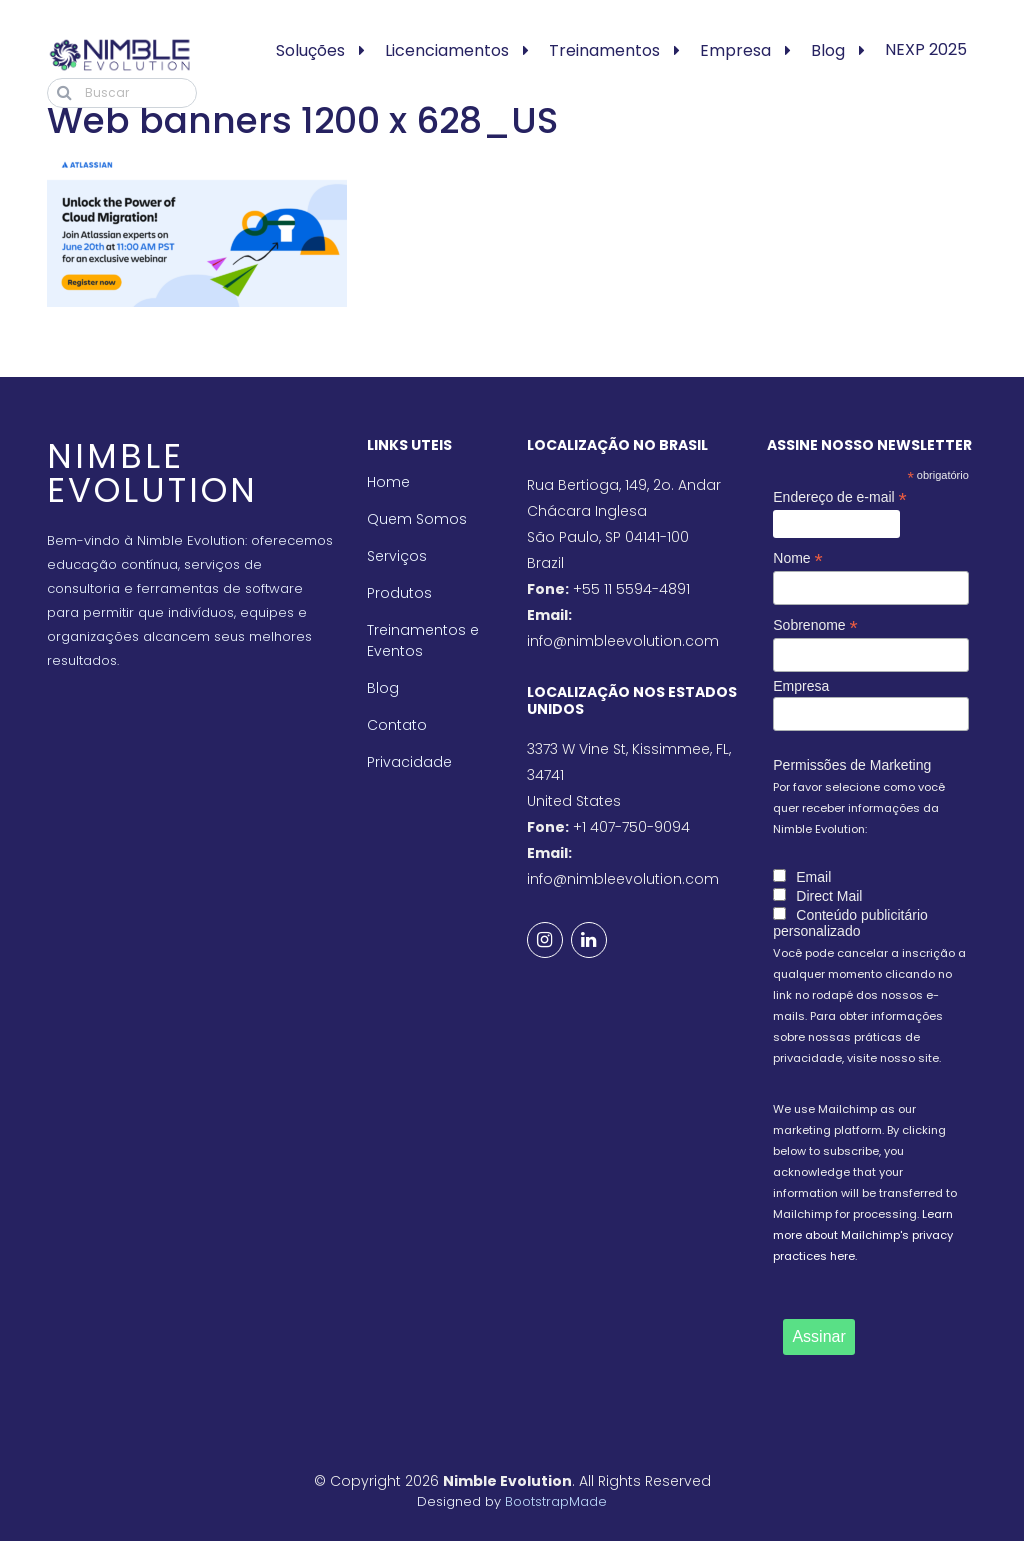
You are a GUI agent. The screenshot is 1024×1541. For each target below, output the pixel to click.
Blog (828, 50)
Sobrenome (815, 625)
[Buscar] (122, 93)
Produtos (399, 593)
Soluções (310, 50)
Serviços (397, 556)
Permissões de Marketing (852, 765)
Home (388, 482)
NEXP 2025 (926, 49)
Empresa (735, 50)
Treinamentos (604, 50)
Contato (397, 725)
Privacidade (409, 762)
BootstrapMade (556, 1501)
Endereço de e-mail (839, 497)
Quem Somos (417, 519)
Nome (797, 558)
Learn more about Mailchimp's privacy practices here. (863, 1235)
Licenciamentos (447, 50)
